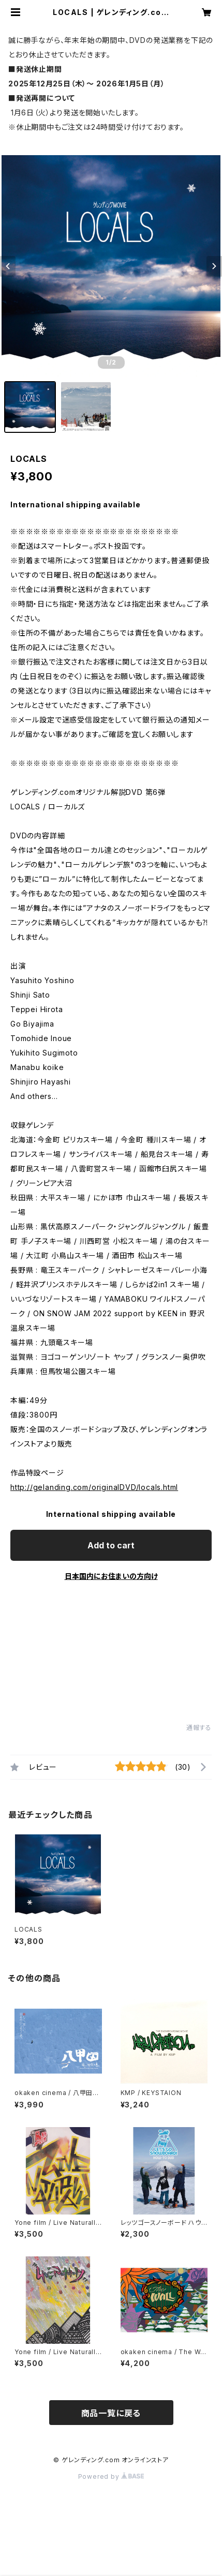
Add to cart (111, 1545)
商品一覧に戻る (111, 2413)
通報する (199, 1727)
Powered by (111, 2476)
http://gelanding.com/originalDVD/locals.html (94, 1487)
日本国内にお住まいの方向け (111, 1576)
